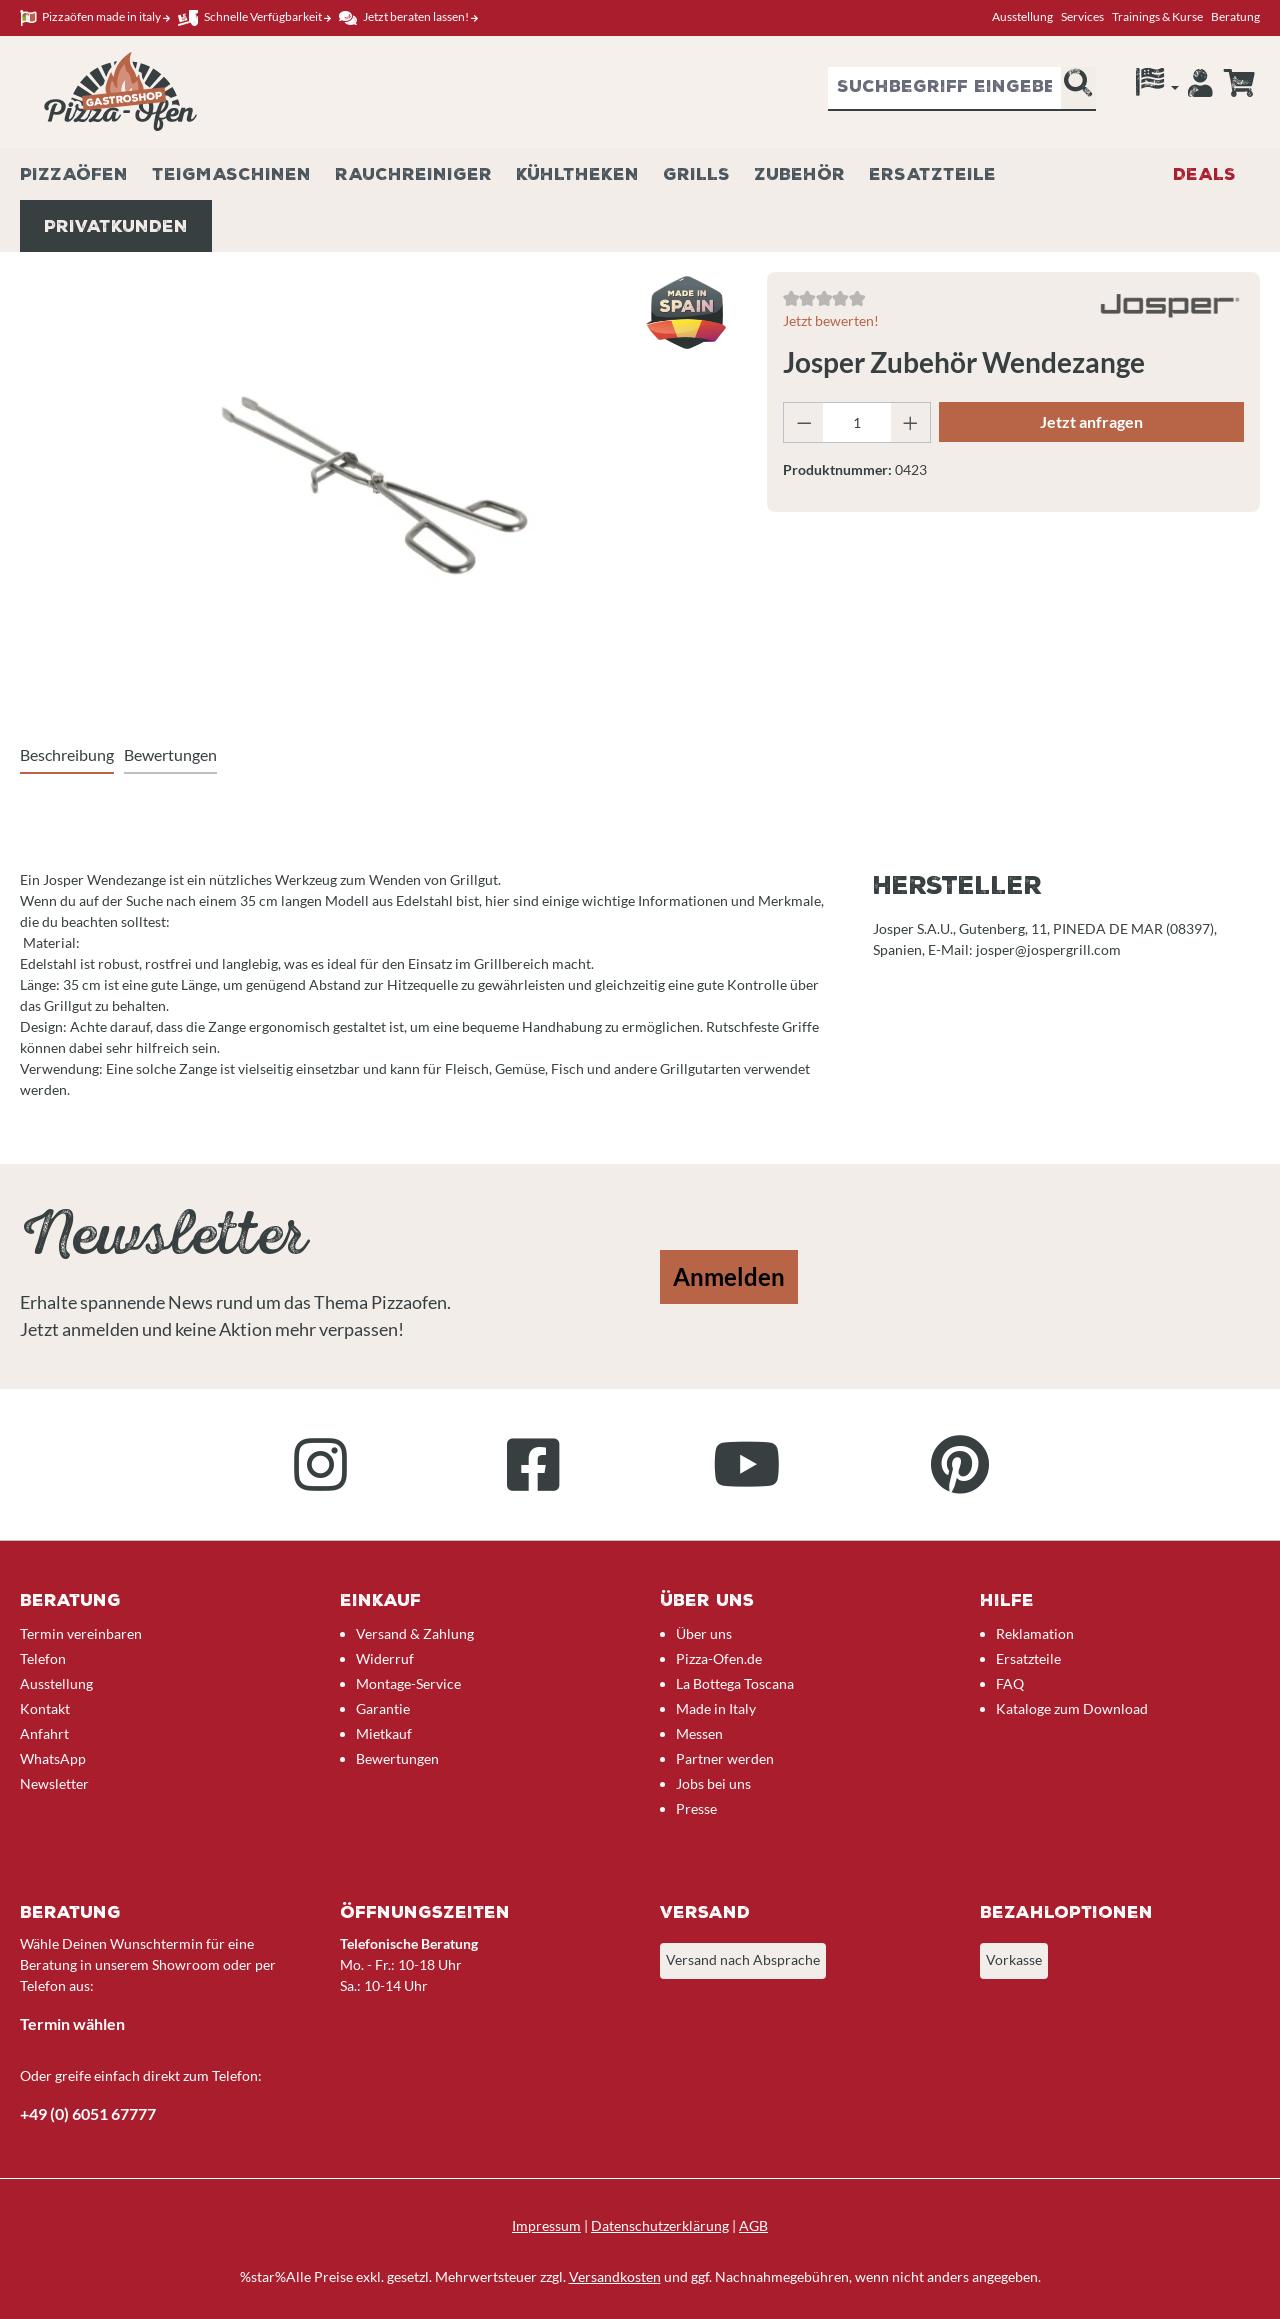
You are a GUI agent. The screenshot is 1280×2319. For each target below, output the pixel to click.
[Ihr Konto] (1200, 88)
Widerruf (385, 1658)
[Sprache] (1157, 87)
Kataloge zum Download (1072, 1708)
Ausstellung (1022, 16)
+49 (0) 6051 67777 (88, 2113)
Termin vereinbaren (81, 1633)
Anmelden (729, 1276)
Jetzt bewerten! (831, 320)
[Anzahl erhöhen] (911, 422)
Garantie (383, 1708)
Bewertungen (397, 1758)
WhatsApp (53, 1758)
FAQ (1010, 1683)
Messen (699, 1733)
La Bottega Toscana (735, 1683)
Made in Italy (716, 1708)
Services (1082, 16)
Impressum (546, 2225)
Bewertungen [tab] (170, 754)
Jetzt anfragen (1091, 421)
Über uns (704, 1633)
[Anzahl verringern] (804, 422)
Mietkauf (384, 1733)
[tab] (67, 756)
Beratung (1235, 16)
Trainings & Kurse (1157, 16)
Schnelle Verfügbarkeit (254, 17)
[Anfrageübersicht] (1239, 83)
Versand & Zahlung (415, 1633)
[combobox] (944, 89)
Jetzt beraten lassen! (408, 17)
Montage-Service (408, 1683)
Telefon (43, 1658)
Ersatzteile (1028, 1658)
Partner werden (725, 1758)
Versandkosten (615, 2276)
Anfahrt (44, 1733)
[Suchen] (1078, 89)
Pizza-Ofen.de (719, 1658)
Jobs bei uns (713, 1783)
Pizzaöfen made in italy (95, 17)
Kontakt (45, 1708)
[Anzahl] (856, 422)
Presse (696, 1808)
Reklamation (1035, 1633)
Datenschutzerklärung (660, 2225)
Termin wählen (72, 2023)
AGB (753, 2225)
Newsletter (54, 1783)
